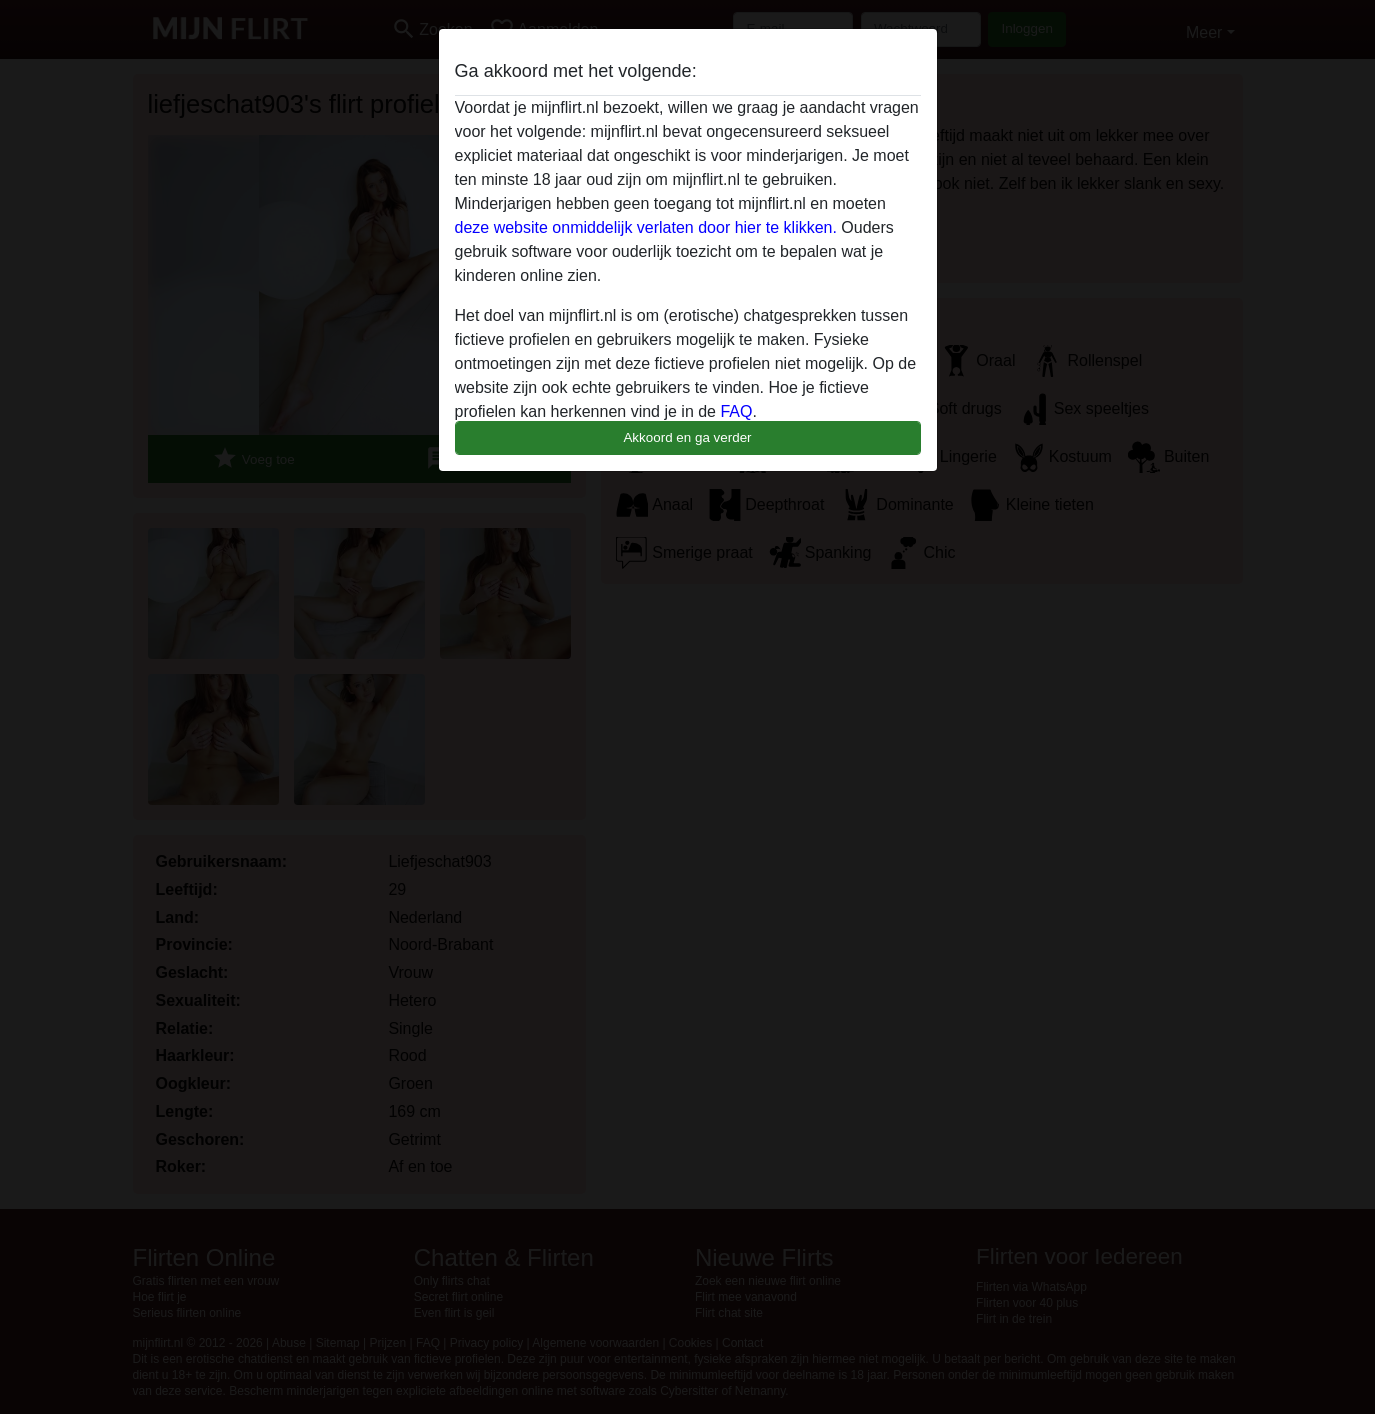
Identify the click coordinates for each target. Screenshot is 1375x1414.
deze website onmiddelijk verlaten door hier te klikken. (646, 227)
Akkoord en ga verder (687, 437)
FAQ (736, 411)
